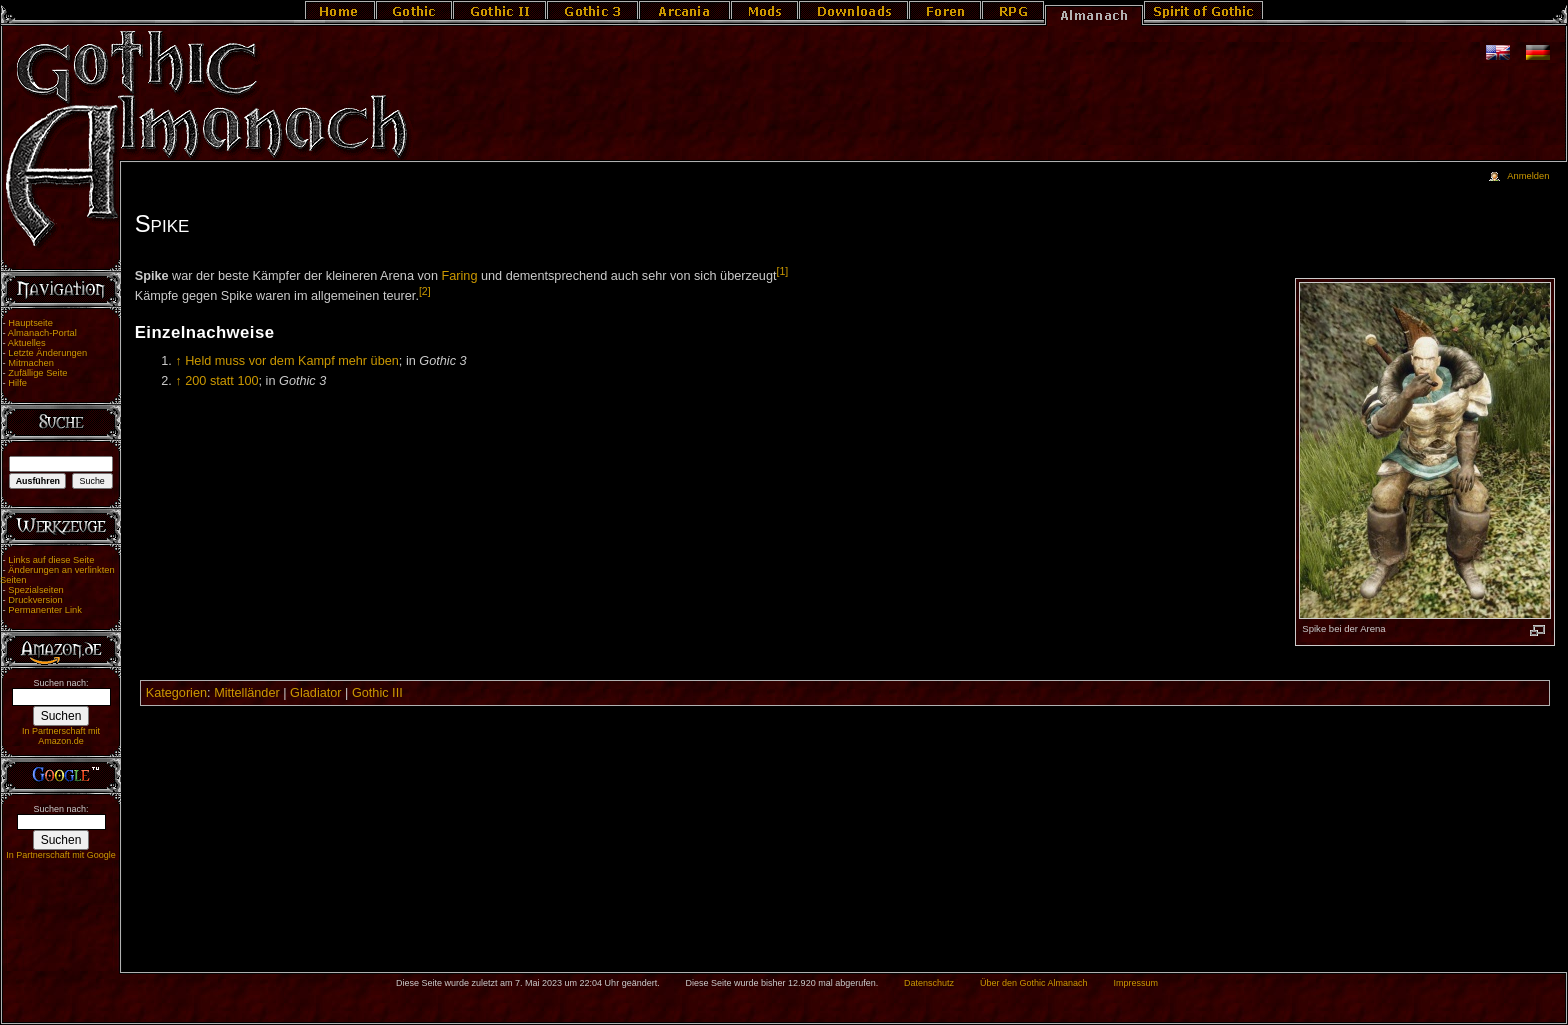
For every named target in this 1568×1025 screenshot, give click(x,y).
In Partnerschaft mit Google (61, 855)
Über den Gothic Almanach (1034, 983)
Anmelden (1528, 176)
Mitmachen (31, 363)
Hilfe (17, 383)
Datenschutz (929, 983)
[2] (425, 291)
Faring (459, 276)
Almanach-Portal (42, 333)
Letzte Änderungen (47, 353)
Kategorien (176, 693)
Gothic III (377, 693)
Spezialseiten (36, 590)
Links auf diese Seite (51, 560)
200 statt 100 (221, 381)
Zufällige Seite (37, 373)
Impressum (1135, 983)
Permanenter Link (45, 610)
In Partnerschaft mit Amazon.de (61, 736)
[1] (783, 271)
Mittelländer (247, 693)
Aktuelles (27, 343)
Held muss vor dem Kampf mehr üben (292, 361)
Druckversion (35, 600)
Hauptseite (30, 323)
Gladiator (315, 693)
